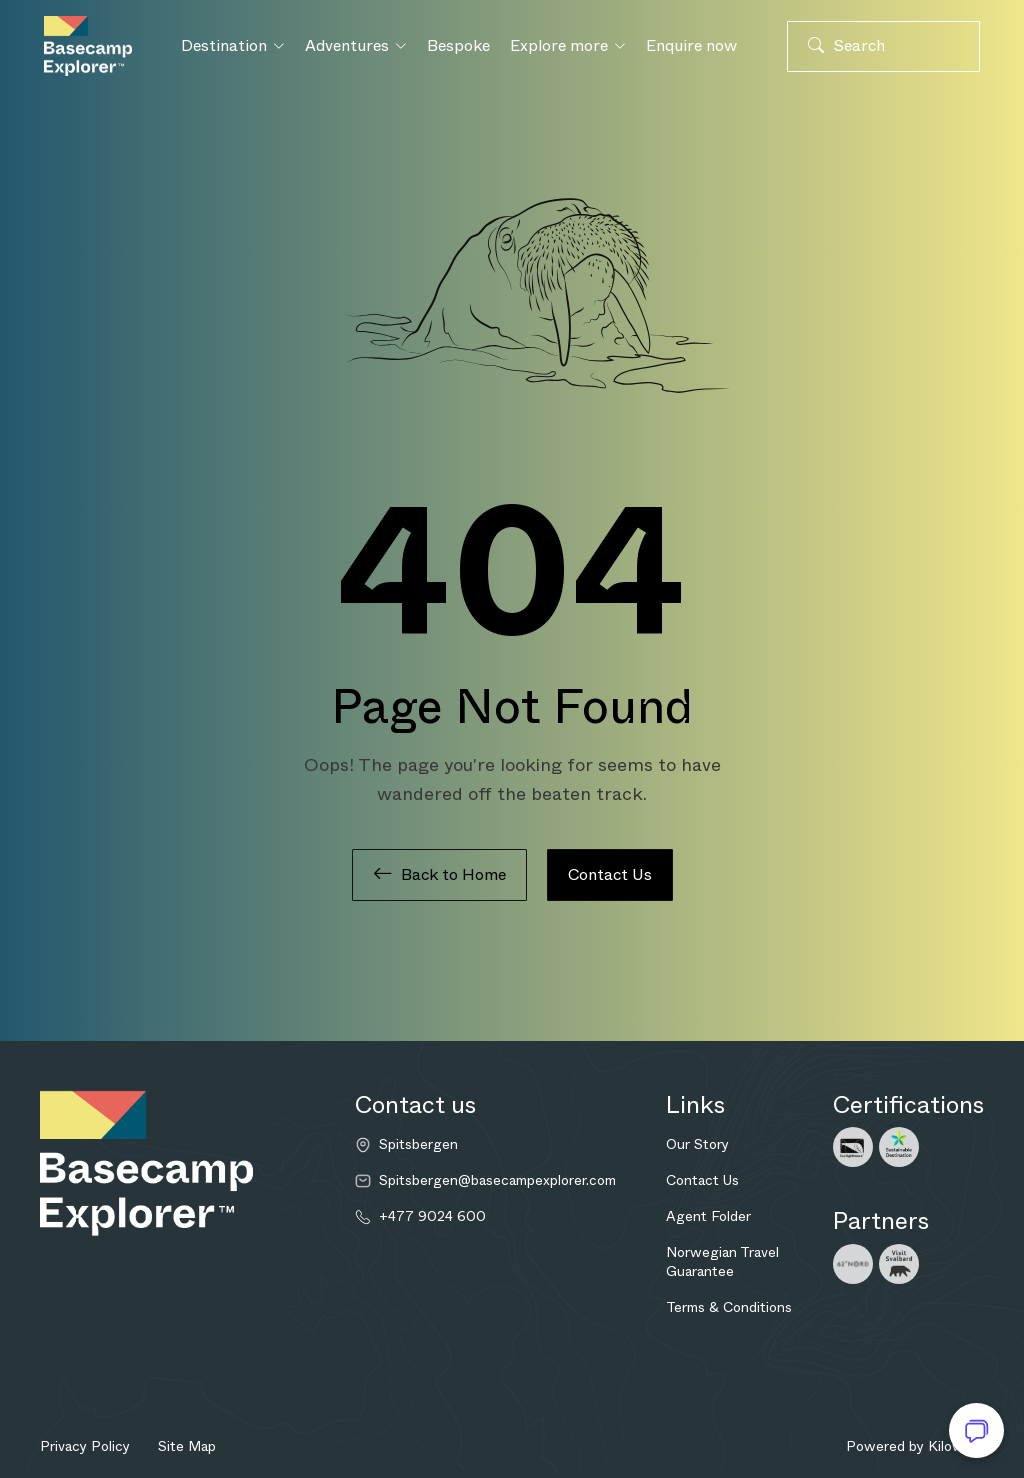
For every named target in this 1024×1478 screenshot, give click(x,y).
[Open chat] (976, 1430)
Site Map (187, 1446)
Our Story (697, 1144)
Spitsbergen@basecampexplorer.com (497, 1180)
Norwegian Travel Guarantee (722, 1262)
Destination (233, 45)
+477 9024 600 (432, 1216)
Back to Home (439, 875)
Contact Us (610, 874)
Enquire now (691, 45)
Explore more (568, 45)
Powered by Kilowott (915, 1446)
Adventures (356, 45)
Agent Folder (708, 1216)
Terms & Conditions (729, 1307)
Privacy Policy (85, 1446)
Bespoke (458, 45)
